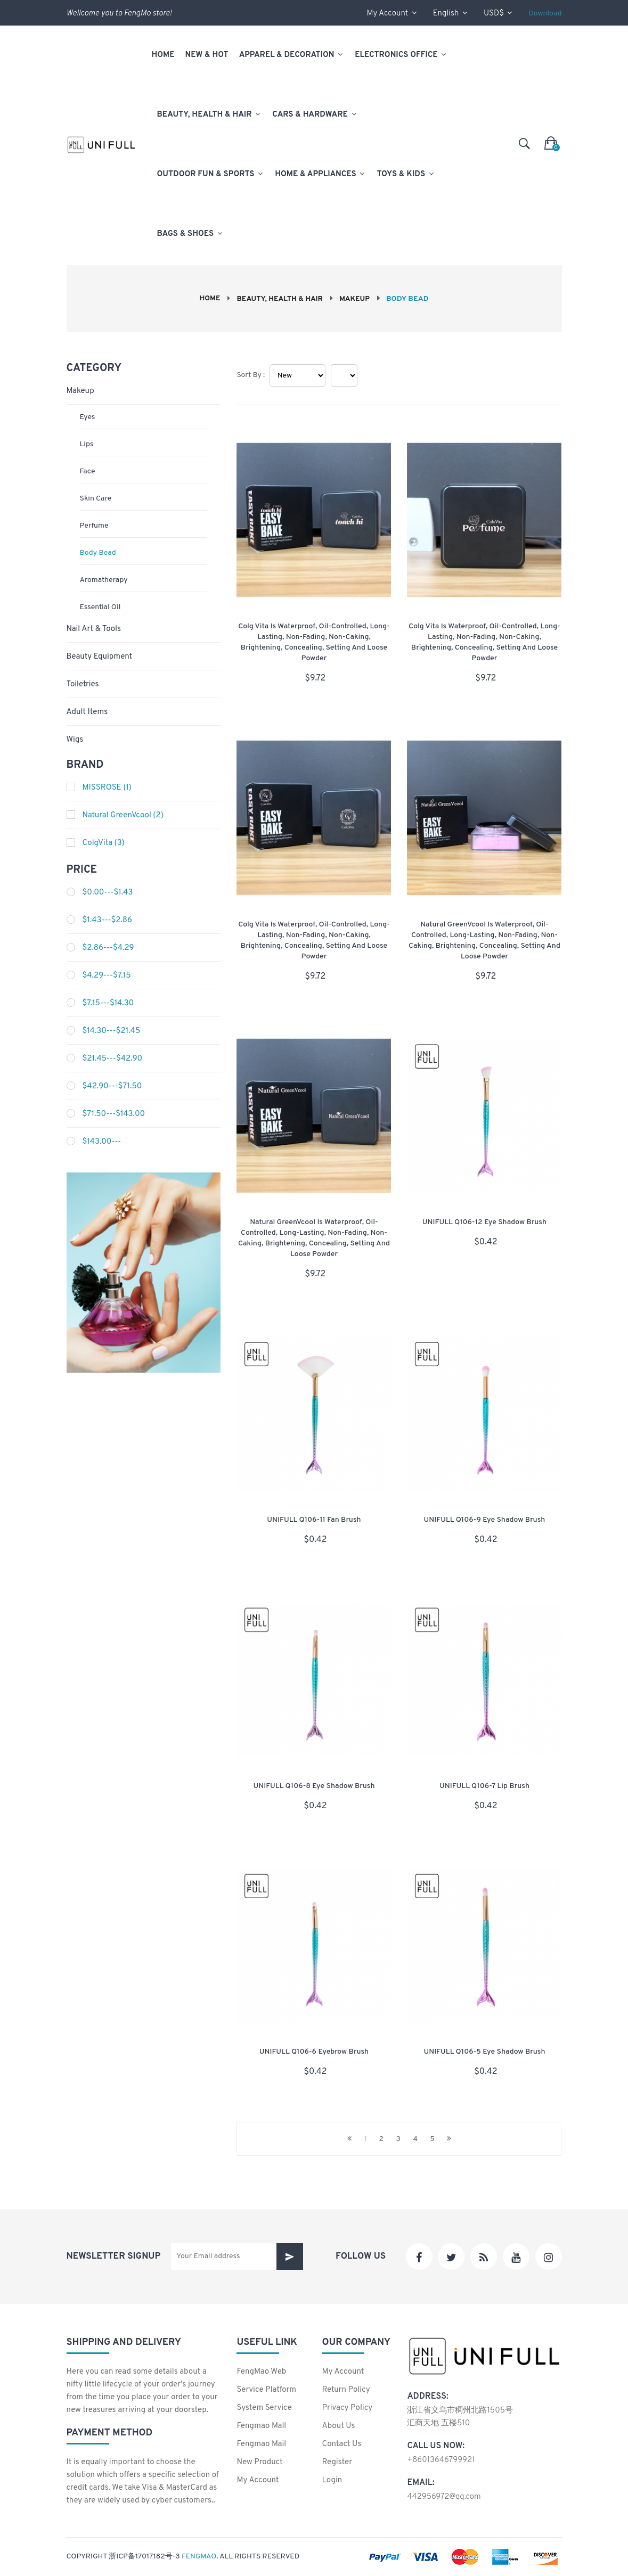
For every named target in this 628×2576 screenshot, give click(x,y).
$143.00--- (102, 1142)
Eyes (87, 417)
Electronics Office (401, 55)
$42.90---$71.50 (112, 1086)
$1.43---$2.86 (107, 920)
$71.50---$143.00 (114, 1114)
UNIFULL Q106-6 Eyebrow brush (313, 2051)
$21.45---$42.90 (113, 1059)
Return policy (346, 2390)
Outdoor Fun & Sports (211, 174)
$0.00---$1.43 (108, 893)
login (332, 2480)
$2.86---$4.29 (108, 948)
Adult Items (87, 712)
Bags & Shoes (190, 234)
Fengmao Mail (261, 2444)
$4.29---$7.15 (107, 976)
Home (163, 55)
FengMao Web (261, 2372)
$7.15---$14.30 (108, 1003)
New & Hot (207, 55)
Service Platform (266, 2390)
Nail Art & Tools (94, 629)
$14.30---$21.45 (112, 1031)
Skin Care (96, 498)
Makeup (356, 298)
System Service (263, 2408)
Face (87, 471)
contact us (341, 2444)
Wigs (75, 740)
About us (338, 2426)
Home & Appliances (320, 174)
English (450, 14)
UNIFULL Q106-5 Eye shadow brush (484, 2051)
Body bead (98, 552)
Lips (87, 444)
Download (544, 13)
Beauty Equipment (100, 657)
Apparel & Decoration (292, 55)
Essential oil (100, 607)
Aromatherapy (104, 580)
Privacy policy (347, 2408)
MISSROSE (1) (107, 788)
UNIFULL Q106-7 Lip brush (484, 1785)
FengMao (199, 2556)
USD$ (498, 14)
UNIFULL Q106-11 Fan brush (314, 1519)
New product (259, 2462)
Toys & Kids (406, 174)
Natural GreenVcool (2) (123, 815)
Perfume (94, 525)
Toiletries (83, 684)
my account (391, 14)
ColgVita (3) (104, 843)
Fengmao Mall (261, 2426)
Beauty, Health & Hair (209, 115)
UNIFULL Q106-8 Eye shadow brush (314, 1785)
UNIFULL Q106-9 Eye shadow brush (484, 1519)
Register (337, 2462)
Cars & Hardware (314, 115)
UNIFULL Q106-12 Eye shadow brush (485, 1221)
